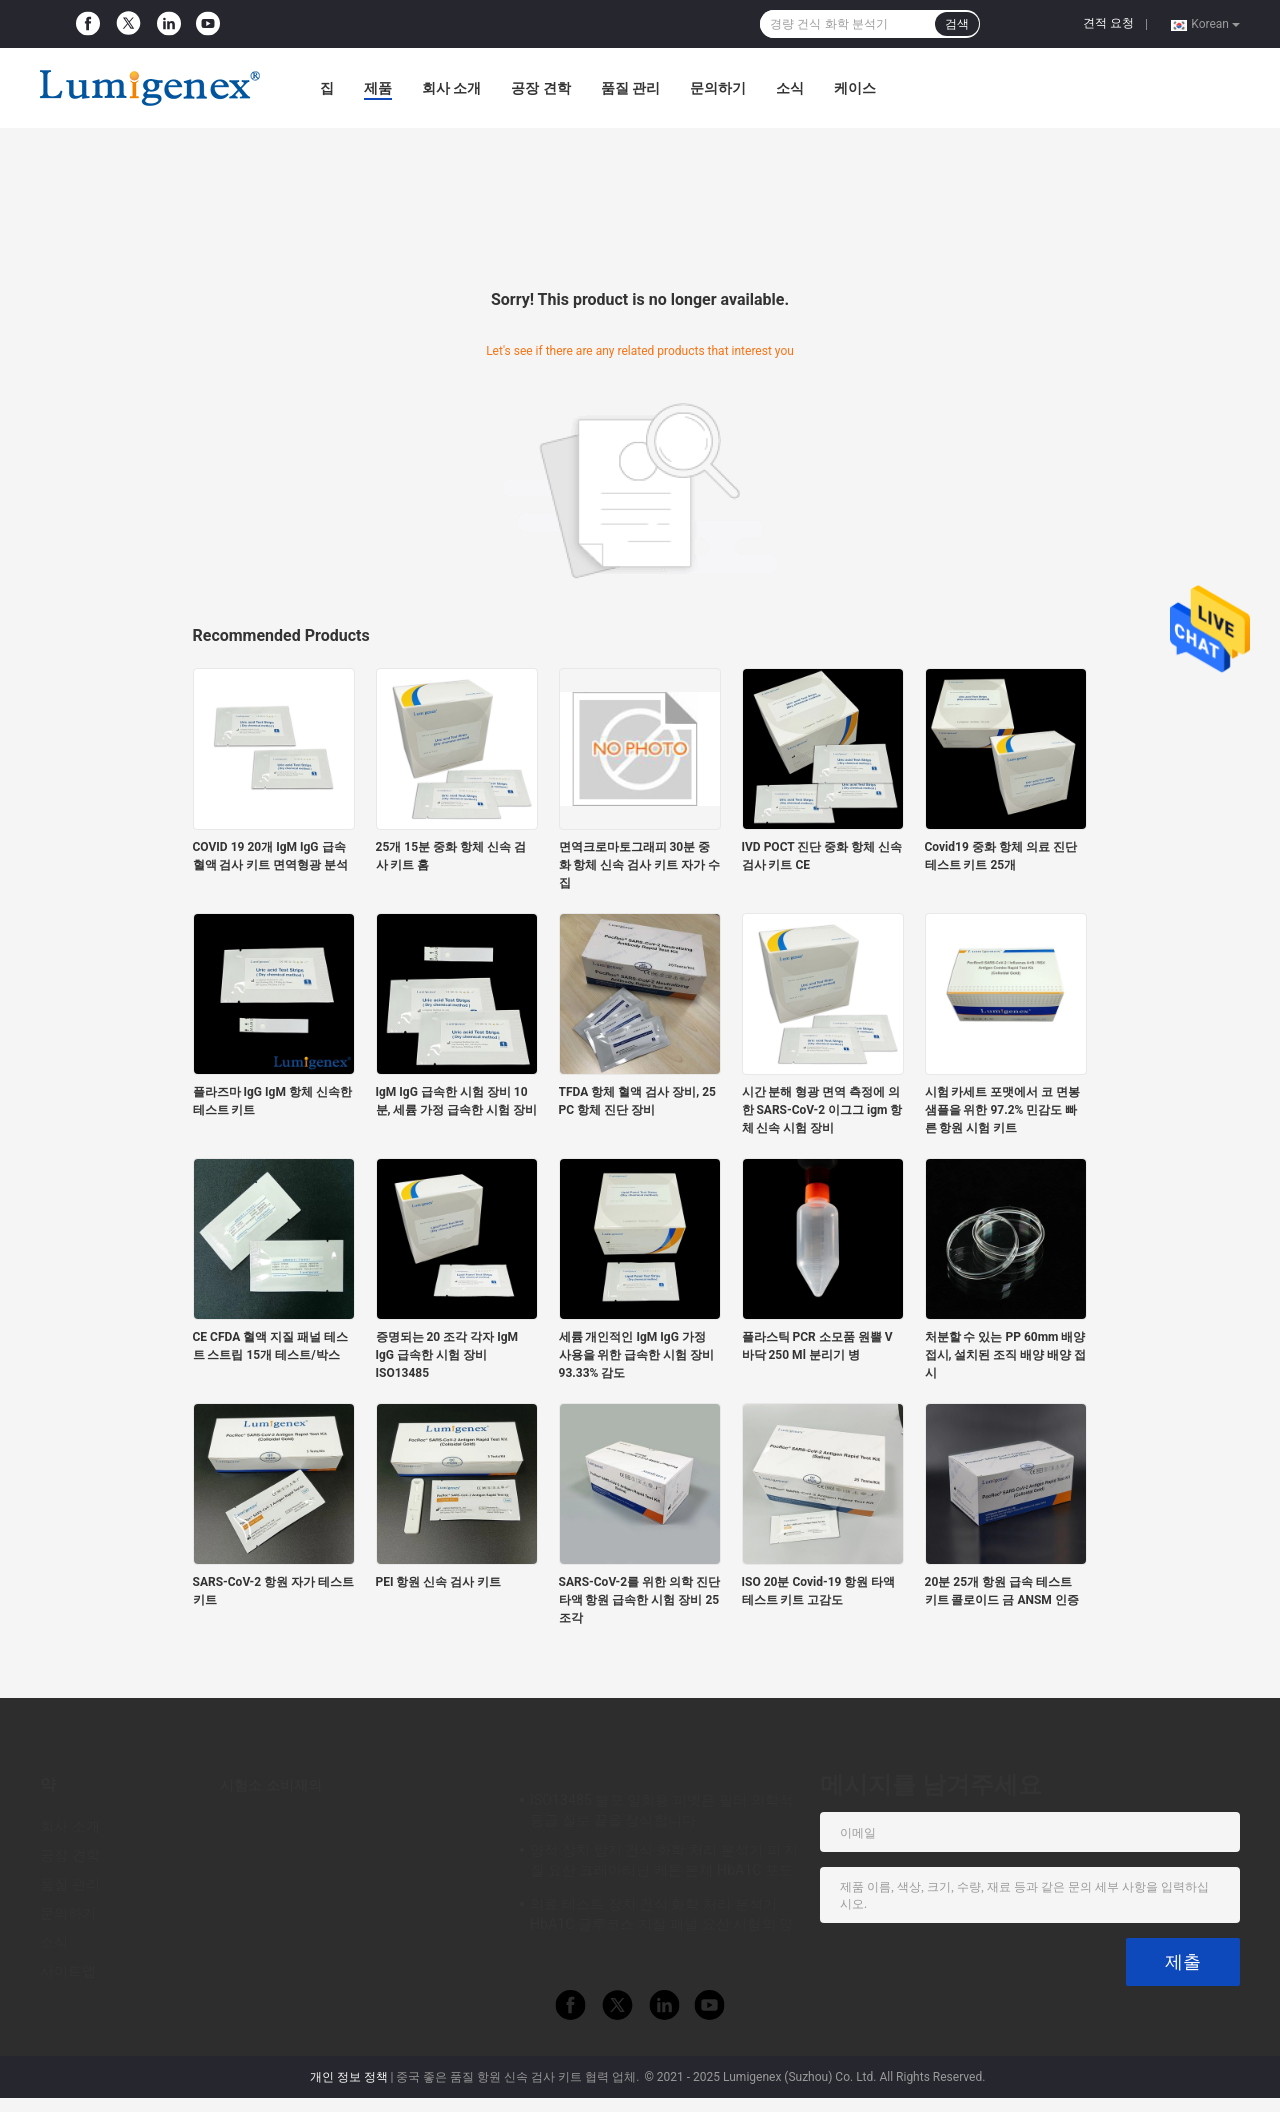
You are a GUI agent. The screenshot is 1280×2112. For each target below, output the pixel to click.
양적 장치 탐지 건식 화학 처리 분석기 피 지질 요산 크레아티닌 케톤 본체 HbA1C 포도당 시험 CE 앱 (664, 1863)
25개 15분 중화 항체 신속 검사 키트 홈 (451, 856)
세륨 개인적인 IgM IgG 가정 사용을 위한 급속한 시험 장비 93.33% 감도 (637, 1355)
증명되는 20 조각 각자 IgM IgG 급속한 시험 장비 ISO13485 (447, 1355)
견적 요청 (1108, 23)
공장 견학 (540, 88)
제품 (378, 88)
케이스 (855, 88)
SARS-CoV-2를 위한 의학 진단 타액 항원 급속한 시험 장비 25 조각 (640, 1600)
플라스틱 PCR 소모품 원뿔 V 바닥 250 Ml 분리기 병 (817, 1346)
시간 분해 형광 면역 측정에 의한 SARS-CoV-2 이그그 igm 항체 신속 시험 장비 (822, 1110)
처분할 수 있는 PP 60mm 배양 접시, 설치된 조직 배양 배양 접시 (1006, 1355)
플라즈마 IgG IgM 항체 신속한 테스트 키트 (272, 1101)
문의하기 (718, 88)
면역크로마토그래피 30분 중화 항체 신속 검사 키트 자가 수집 (640, 865)
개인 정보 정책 (349, 2077)
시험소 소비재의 (271, 1785)
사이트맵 (68, 1971)
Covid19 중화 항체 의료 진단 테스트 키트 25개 (1001, 856)
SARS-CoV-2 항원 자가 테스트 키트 (274, 1591)
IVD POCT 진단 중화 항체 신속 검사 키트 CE (822, 856)
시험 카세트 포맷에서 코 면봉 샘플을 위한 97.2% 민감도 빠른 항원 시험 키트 (1003, 1110)
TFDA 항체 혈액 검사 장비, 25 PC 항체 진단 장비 (637, 1101)
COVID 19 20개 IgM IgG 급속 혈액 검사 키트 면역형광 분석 (271, 856)
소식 (790, 88)
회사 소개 (451, 88)
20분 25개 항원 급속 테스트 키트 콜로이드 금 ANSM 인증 (1002, 1591)
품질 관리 (630, 88)
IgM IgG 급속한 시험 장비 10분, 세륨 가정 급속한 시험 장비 (457, 1101)
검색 (957, 24)
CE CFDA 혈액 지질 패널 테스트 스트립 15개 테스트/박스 (271, 1346)
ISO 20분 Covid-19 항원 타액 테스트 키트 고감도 (819, 1591)
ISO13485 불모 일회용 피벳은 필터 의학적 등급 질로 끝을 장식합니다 (661, 1810)
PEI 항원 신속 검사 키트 (439, 1582)
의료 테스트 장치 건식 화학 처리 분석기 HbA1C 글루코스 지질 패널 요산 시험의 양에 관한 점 (661, 1917)
